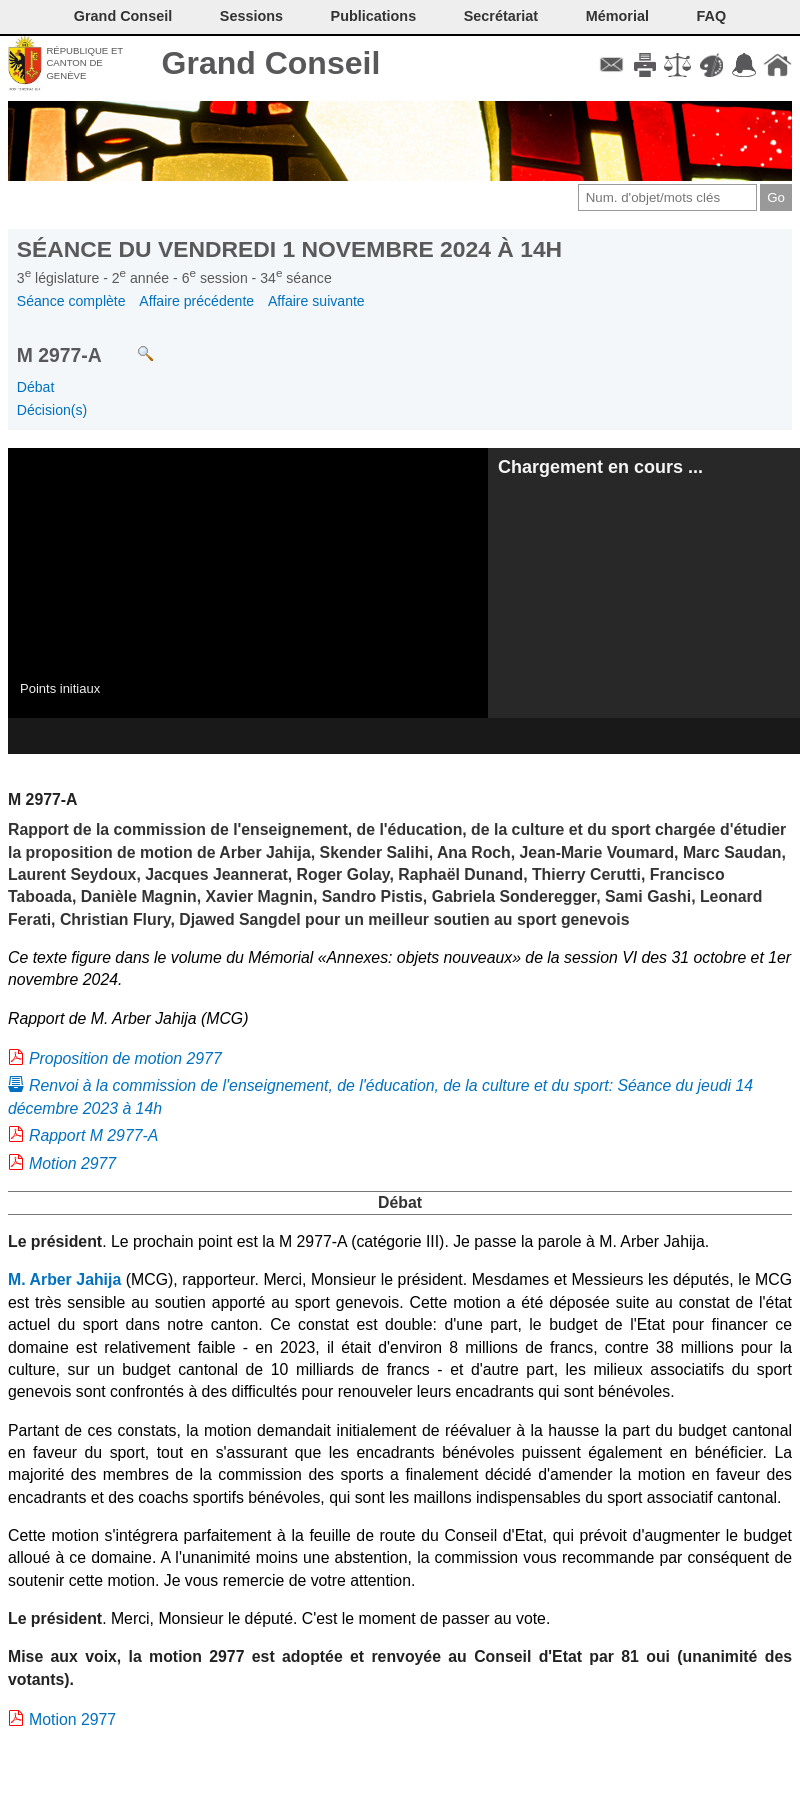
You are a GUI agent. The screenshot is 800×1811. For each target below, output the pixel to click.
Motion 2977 (72, 1163)
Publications (374, 16)
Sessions (251, 16)
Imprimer (644, 65)
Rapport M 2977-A (93, 1135)
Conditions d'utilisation (677, 65)
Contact (611, 65)
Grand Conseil (271, 63)
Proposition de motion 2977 (125, 1058)
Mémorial (617, 16)
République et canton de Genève (84, 63)
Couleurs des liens (711, 65)
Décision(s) (52, 410)
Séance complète (71, 301)
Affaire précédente (196, 301)
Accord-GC (744, 65)
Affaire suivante (316, 301)
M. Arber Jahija (64, 1279)
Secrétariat (501, 16)
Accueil (777, 65)
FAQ (712, 16)
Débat (36, 387)
